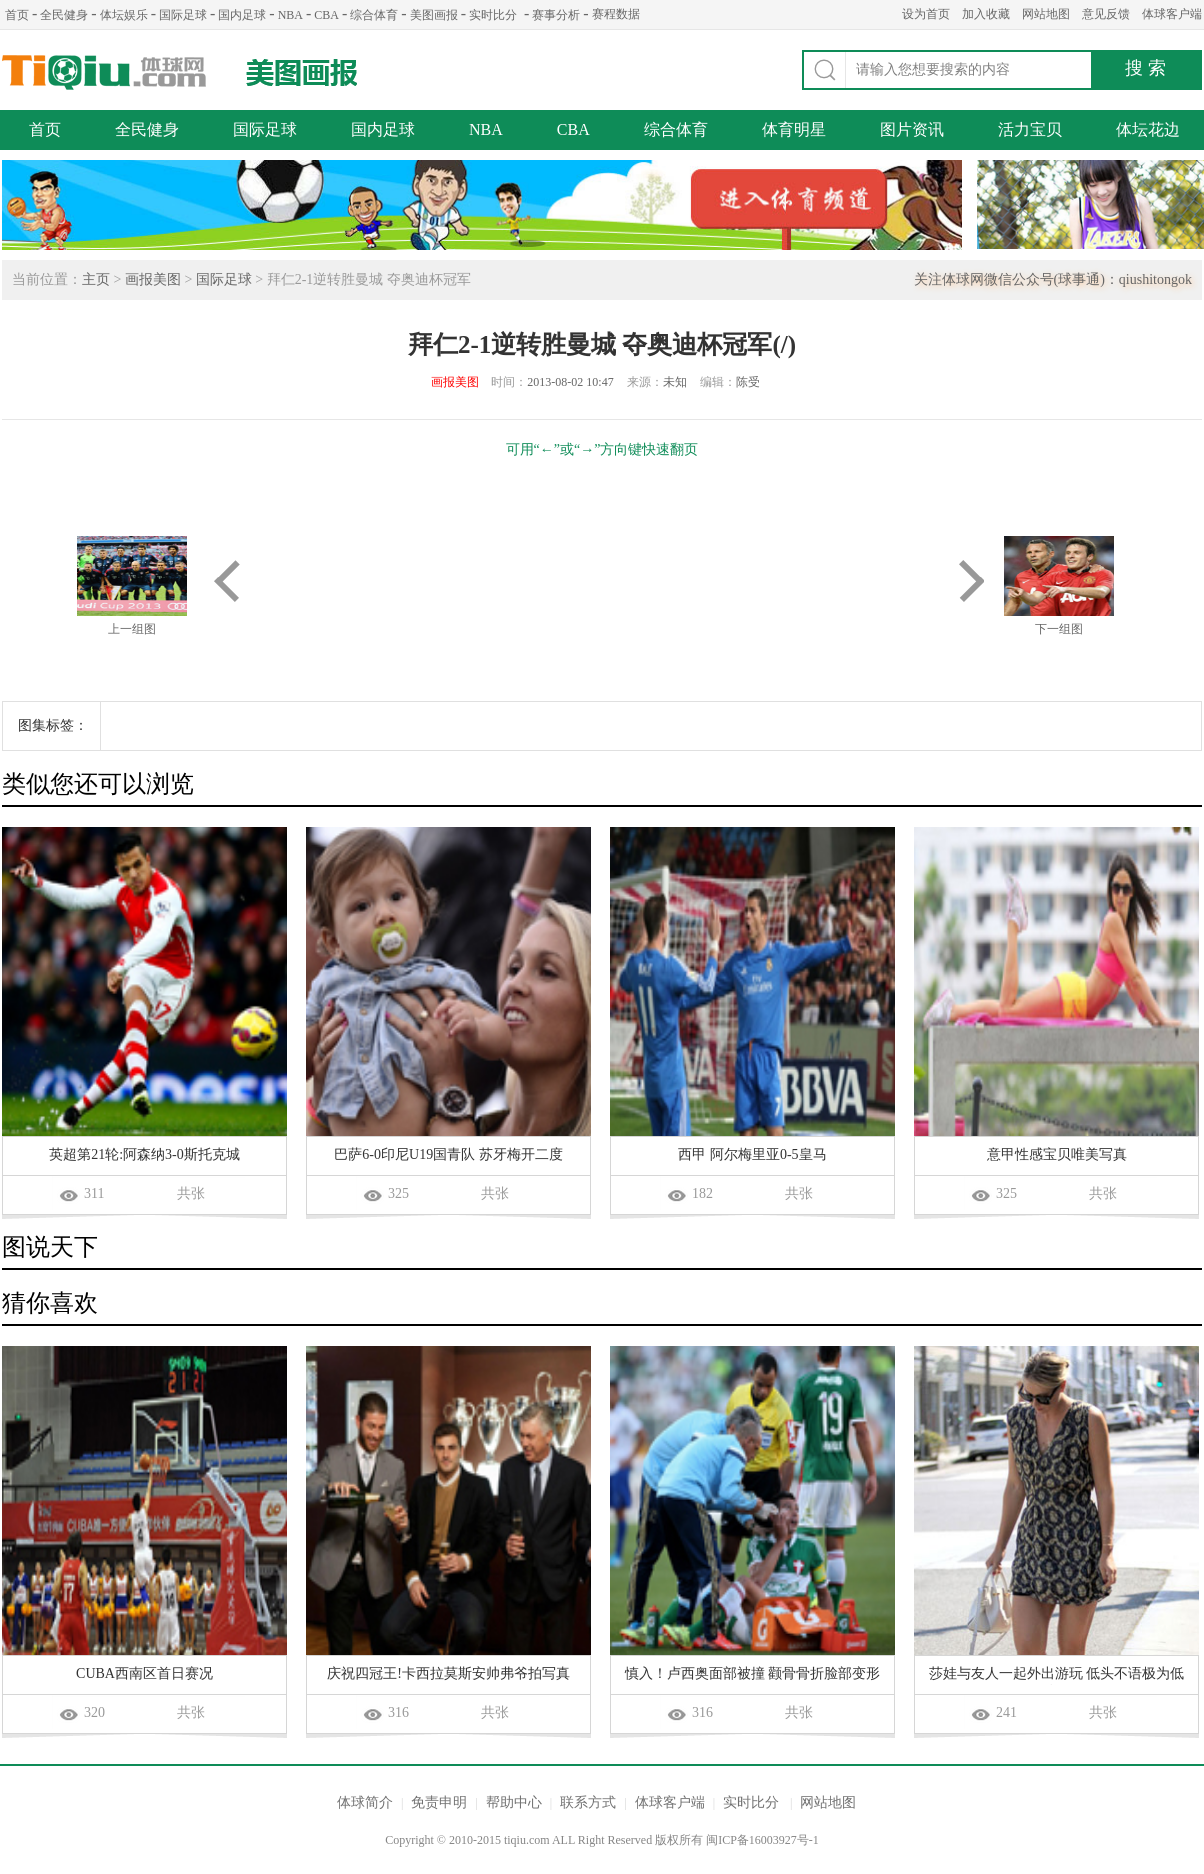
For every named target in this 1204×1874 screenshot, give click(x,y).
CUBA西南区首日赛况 (144, 1673)
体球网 (104, 72)
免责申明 (439, 1802)
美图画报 (434, 15)
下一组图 (1059, 629)
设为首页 (926, 14)
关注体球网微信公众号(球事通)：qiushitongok (1053, 279)
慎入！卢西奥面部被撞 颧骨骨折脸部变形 (753, 1673)
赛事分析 (556, 15)
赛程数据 (616, 14)
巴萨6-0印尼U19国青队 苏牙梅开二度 (448, 1154)
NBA (290, 15)
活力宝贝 (1030, 129)
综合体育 (374, 15)
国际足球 (183, 15)
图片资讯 (912, 129)
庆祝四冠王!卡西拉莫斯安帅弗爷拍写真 (448, 1673)
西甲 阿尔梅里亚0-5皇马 (752, 1154)
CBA (326, 15)
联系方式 (588, 1802)
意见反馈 (1106, 14)
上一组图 (132, 629)
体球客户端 (1172, 14)
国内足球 (242, 15)
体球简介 (365, 1802)
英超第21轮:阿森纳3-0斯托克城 (144, 1154)
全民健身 (64, 15)
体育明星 (794, 129)
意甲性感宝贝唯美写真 (1057, 1154)
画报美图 (153, 279)
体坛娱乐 (124, 15)
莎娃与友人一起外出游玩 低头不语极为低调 (1057, 1675)
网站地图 (1046, 14)
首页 (17, 15)
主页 (96, 279)
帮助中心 (514, 1802)
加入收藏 (986, 14)
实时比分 (493, 15)
